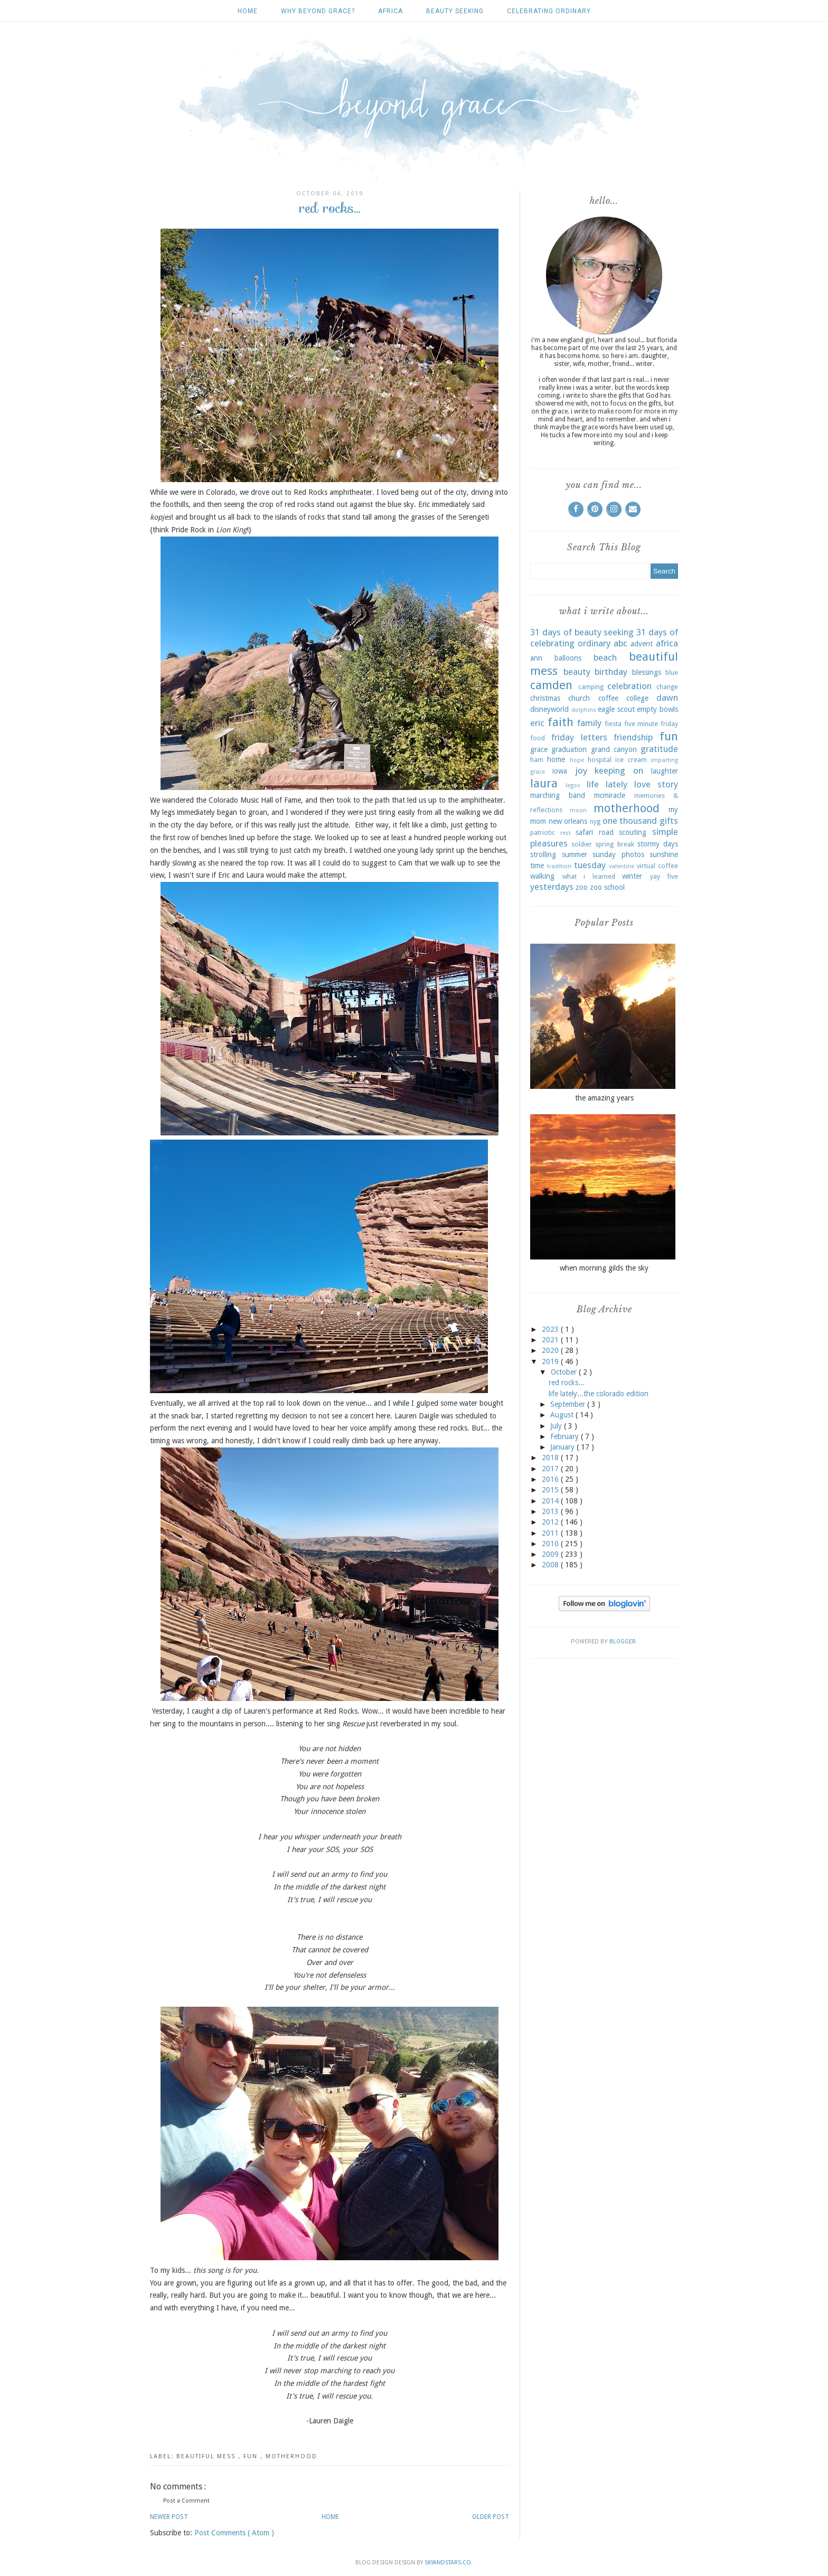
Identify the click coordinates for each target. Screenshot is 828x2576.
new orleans (568, 821)
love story (656, 784)
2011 (551, 1533)
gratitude (659, 749)
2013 (551, 1511)
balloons (567, 658)
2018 (551, 1457)
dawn (667, 697)
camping (591, 687)
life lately (607, 784)
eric (537, 723)
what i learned (588, 876)
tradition (559, 866)
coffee (608, 698)
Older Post (490, 2517)
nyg (595, 821)
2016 (551, 1479)
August (563, 1415)
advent (642, 644)
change (667, 687)
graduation (569, 749)
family (589, 723)
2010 (551, 1543)
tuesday (590, 865)
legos (573, 785)
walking (542, 876)
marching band (557, 795)
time (537, 865)
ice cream (630, 760)
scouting (632, 832)
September (568, 1404)
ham (536, 760)
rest (565, 833)
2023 (551, 1329)
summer (574, 854)
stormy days (657, 844)
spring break (614, 844)
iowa (559, 771)
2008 (551, 1564)
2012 (551, 1522)
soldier (581, 844)
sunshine (664, 854)
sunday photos (618, 854)
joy (581, 770)
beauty (576, 671)
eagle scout (616, 709)
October (565, 1372)
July (557, 1426)
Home (248, 11)
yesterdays (551, 886)
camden (551, 685)
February (565, 1436)
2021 (551, 1340)
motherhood (291, 2456)
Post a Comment (186, 2500)
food (537, 738)
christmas (545, 698)
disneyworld (549, 709)
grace (539, 749)
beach (605, 657)
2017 (551, 1468)
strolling (543, 854)
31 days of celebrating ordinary (604, 638)
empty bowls (657, 709)
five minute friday (651, 724)
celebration (629, 686)
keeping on (619, 770)
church (579, 698)
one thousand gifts (640, 820)
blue (671, 672)
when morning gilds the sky (604, 1268)
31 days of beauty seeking (582, 632)
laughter (664, 771)
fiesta (613, 724)
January (563, 1447)
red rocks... (567, 1382)
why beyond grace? (318, 11)
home (556, 759)
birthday (611, 671)
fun (251, 2456)
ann (536, 658)
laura (544, 783)
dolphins (583, 710)
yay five (664, 876)
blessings (646, 672)
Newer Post (169, 2517)
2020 (551, 1350)
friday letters (579, 737)
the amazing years (604, 1098)
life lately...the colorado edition (598, 1393)
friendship (633, 737)
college (637, 698)
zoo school (607, 887)
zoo (582, 887)
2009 (551, 1554)
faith (560, 722)
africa (390, 11)
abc (620, 643)
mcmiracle (609, 795)
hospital (599, 760)
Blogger (622, 1641)
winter (632, 876)
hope (577, 760)
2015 (551, 1490)
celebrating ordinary (549, 11)
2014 (551, 1501)
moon (578, 810)
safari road (595, 832)
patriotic (542, 832)
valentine (621, 866)
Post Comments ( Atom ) (234, 2532)
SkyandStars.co (448, 2562)
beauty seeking (455, 11)
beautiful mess (207, 2456)
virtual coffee (657, 866)
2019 (551, 1361)
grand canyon (614, 749)
